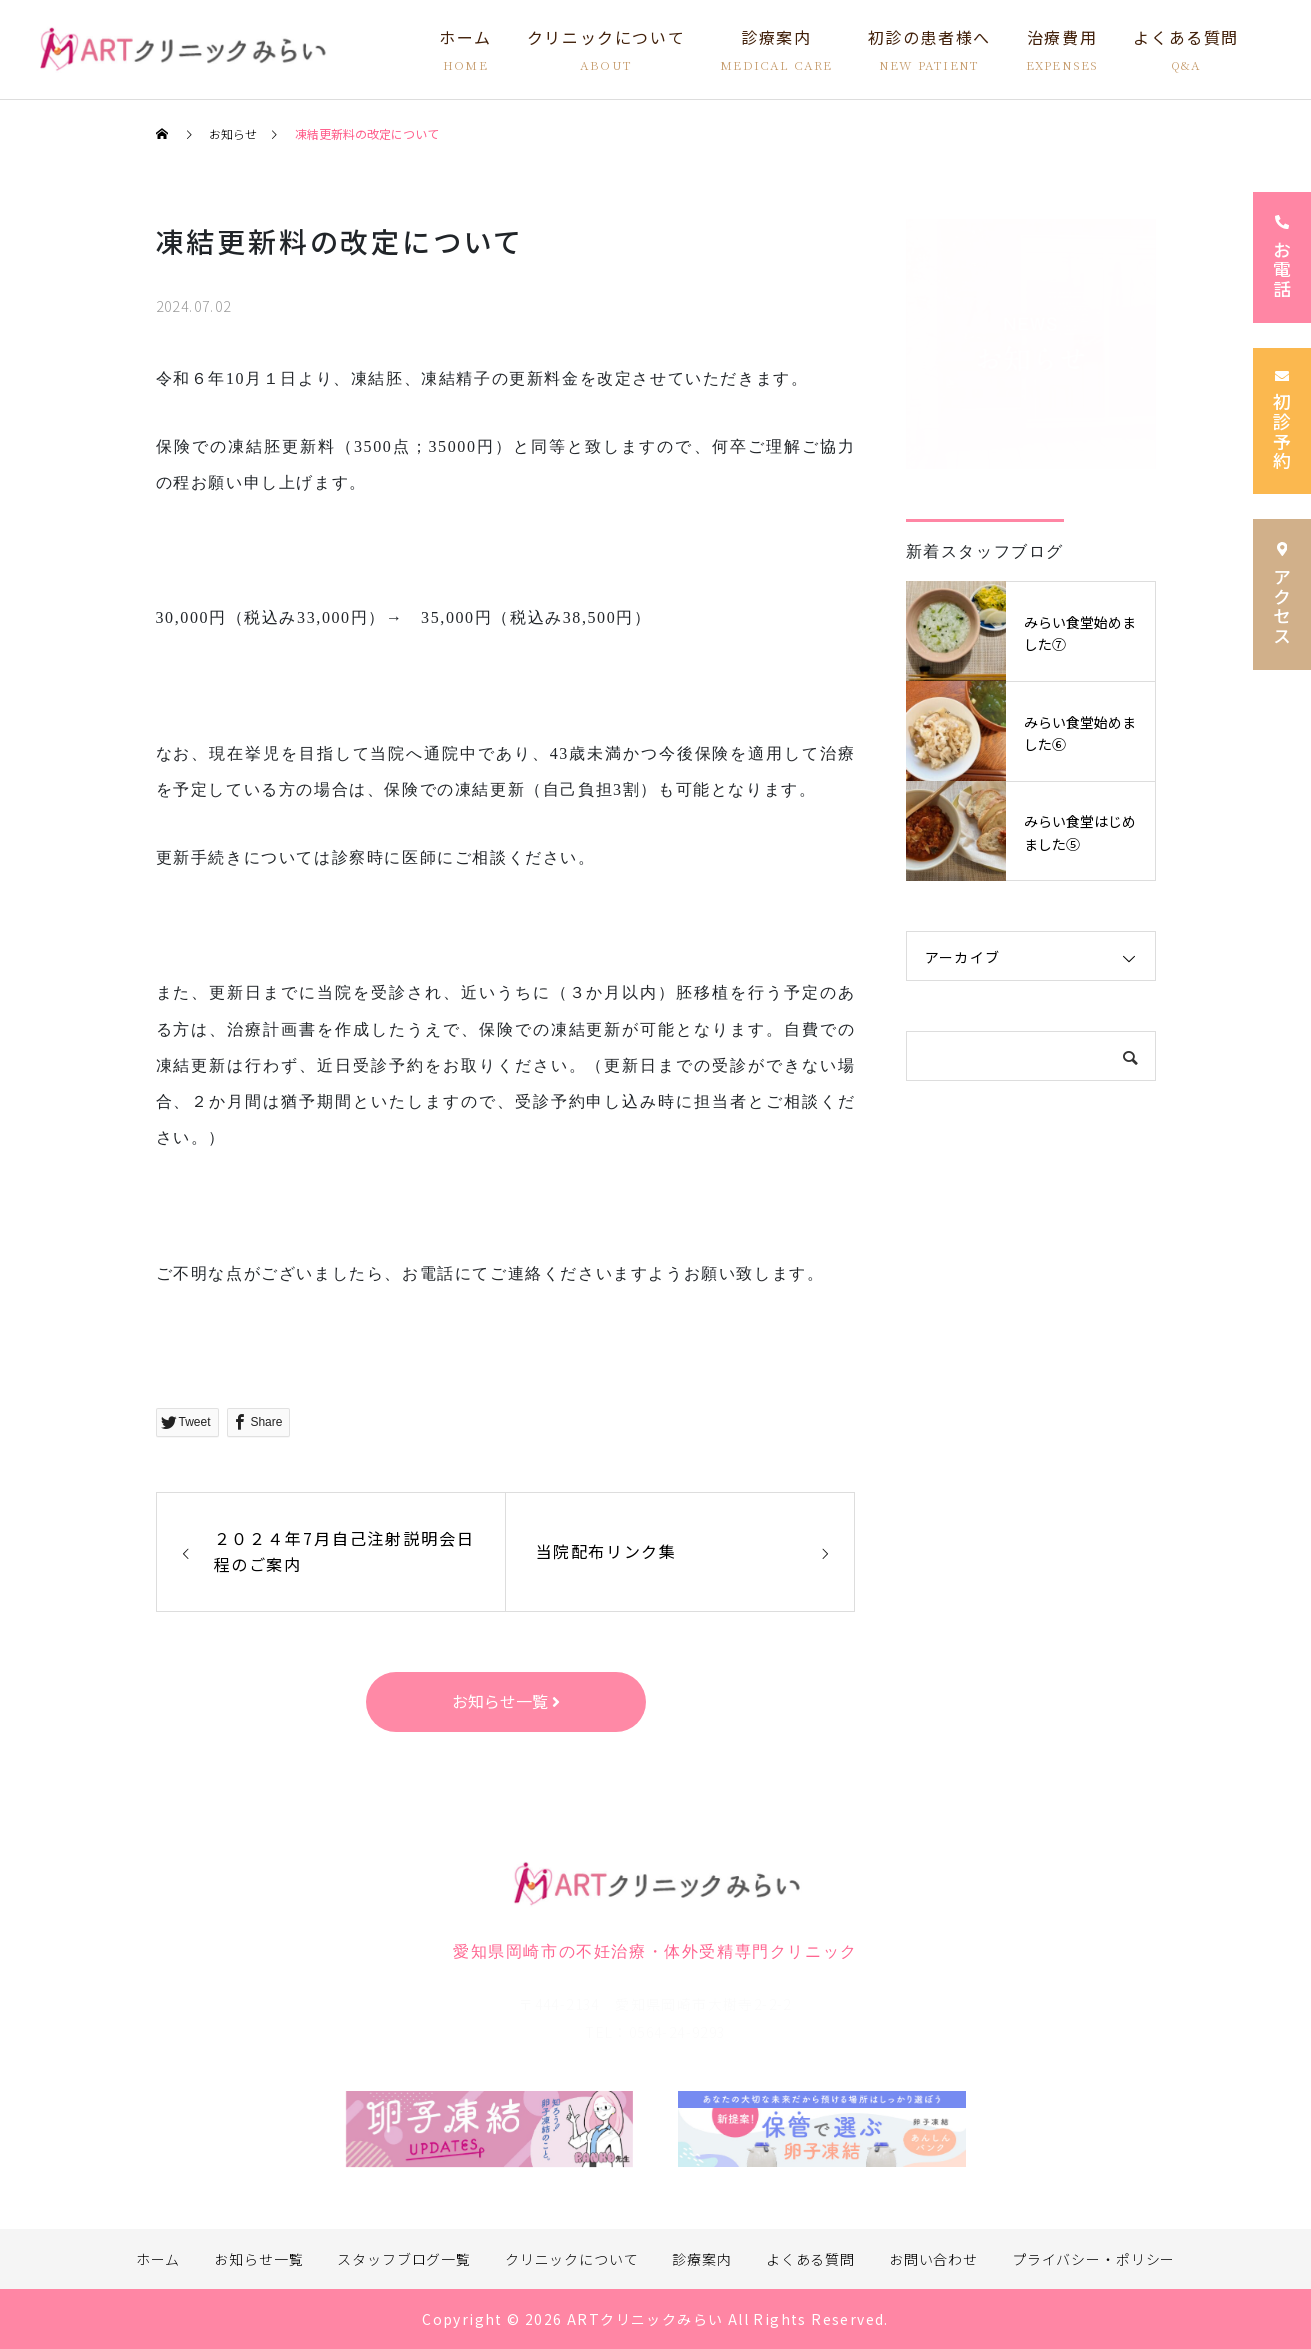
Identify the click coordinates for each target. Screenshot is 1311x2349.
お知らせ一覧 (258, 2259)
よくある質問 (810, 2259)
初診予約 (1282, 421)
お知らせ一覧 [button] (506, 1701)
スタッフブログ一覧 (404, 2259)
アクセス (1282, 594)
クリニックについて (572, 2259)
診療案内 (701, 2259)
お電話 (1282, 257)
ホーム (158, 2259)
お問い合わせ (933, 2259)
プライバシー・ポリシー (1093, 2259)
